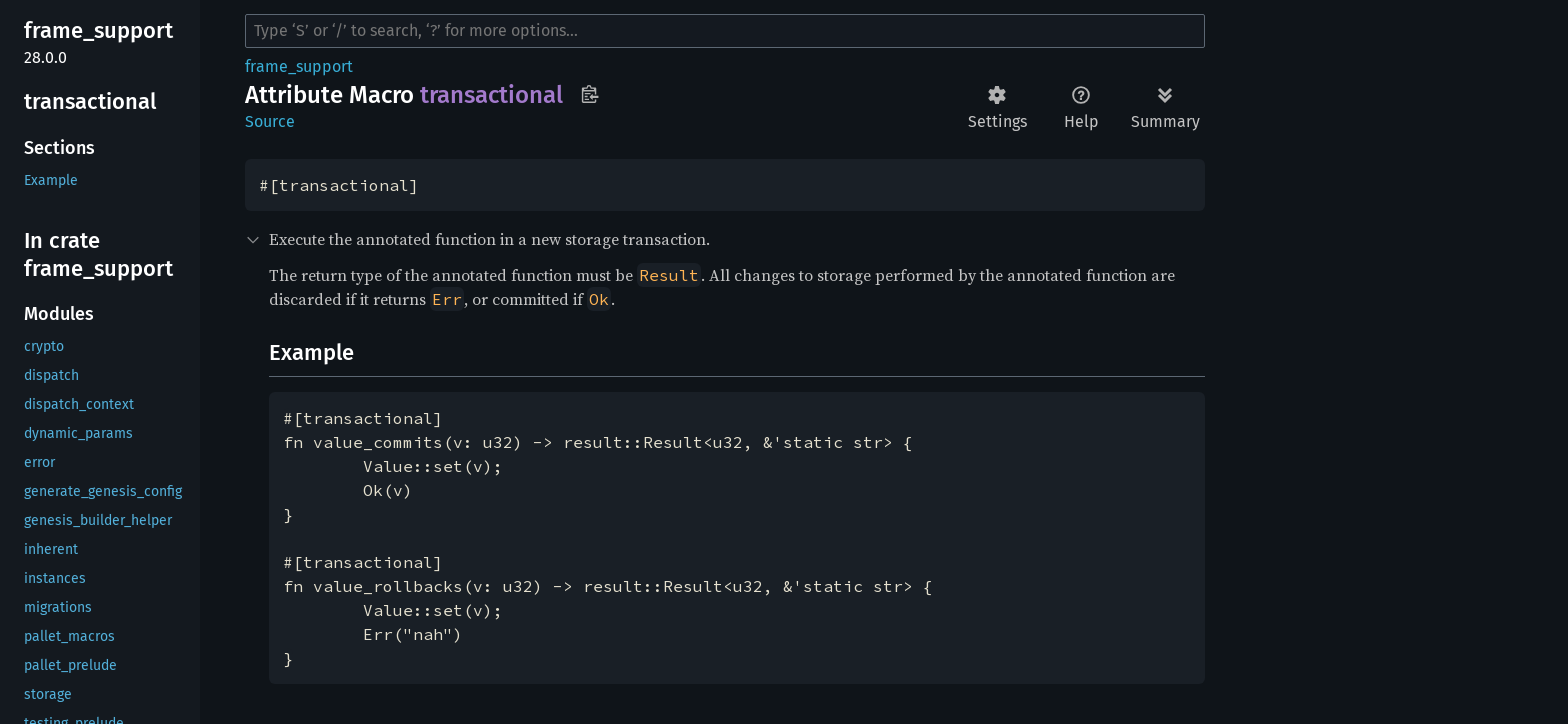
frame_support (299, 66)
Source (270, 121)
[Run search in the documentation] (725, 31)
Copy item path (589, 94)
